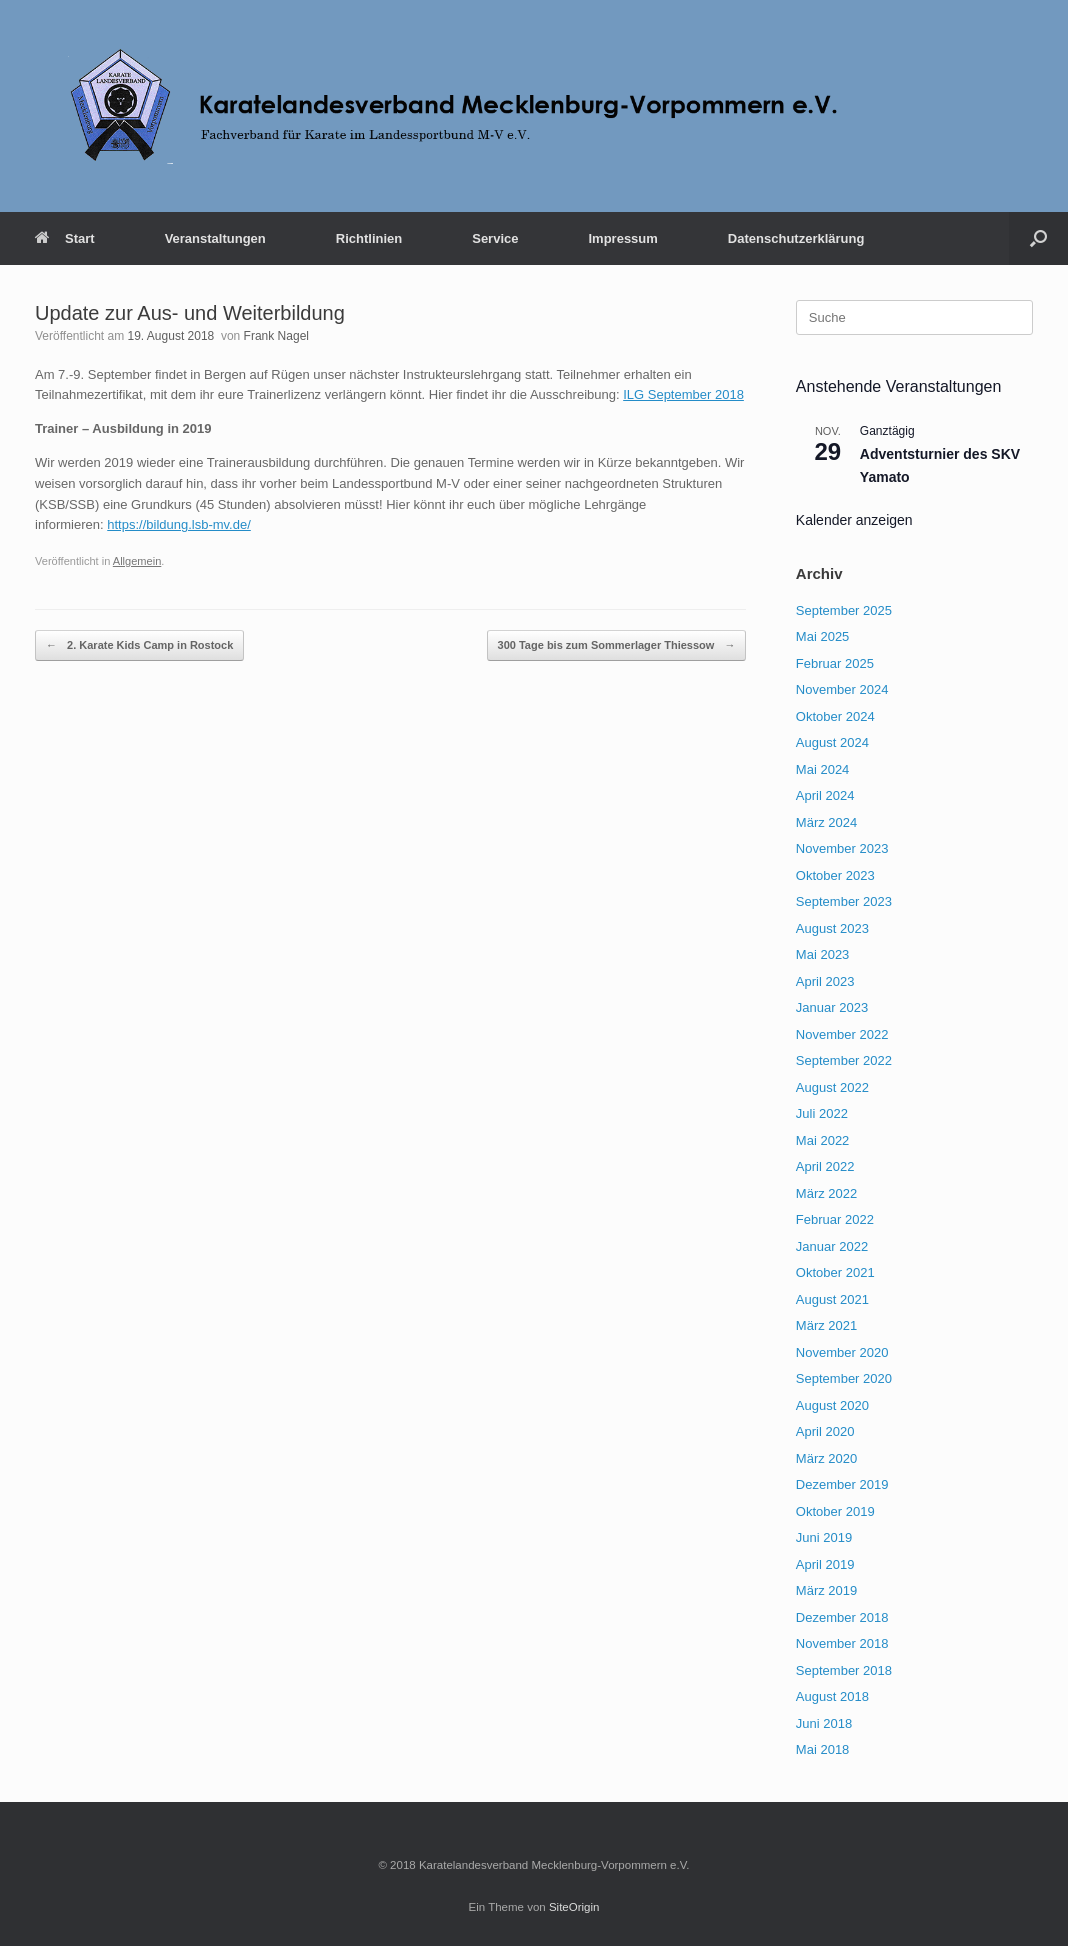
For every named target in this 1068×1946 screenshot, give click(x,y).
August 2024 (832, 742)
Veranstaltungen (215, 238)
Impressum (622, 238)
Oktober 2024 (835, 716)
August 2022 (832, 1087)
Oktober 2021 (835, 1272)
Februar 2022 (835, 1219)
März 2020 (826, 1458)
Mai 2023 (822, 954)
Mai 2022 (822, 1140)
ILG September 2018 (683, 394)
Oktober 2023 (835, 875)
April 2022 (825, 1166)
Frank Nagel (276, 336)
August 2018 (832, 1696)
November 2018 (842, 1643)
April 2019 (825, 1564)
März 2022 (826, 1193)
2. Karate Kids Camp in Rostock (139, 645)
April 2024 (825, 795)
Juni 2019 (824, 1537)
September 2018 (844, 1670)
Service (495, 238)
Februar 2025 (835, 663)
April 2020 (825, 1431)
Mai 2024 (822, 769)
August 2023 (832, 928)
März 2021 (826, 1325)
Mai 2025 (822, 636)
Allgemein (137, 561)
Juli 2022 (822, 1113)
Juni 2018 (824, 1723)
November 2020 (842, 1352)
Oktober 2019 (835, 1511)
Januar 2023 (832, 1007)
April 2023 (825, 981)
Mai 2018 (822, 1749)
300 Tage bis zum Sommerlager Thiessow (617, 645)
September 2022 (844, 1060)
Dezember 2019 (842, 1484)
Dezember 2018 (842, 1617)
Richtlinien (369, 238)
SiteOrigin (574, 1907)
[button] (1038, 238)
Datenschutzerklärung (796, 238)
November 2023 (842, 848)
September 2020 (844, 1378)
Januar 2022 (832, 1246)
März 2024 (826, 822)
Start (65, 238)
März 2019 (826, 1590)
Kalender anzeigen (854, 520)
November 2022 (842, 1034)
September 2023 (844, 901)
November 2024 (842, 689)
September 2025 (844, 610)
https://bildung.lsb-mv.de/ (179, 524)
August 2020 (832, 1405)
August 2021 (832, 1299)
